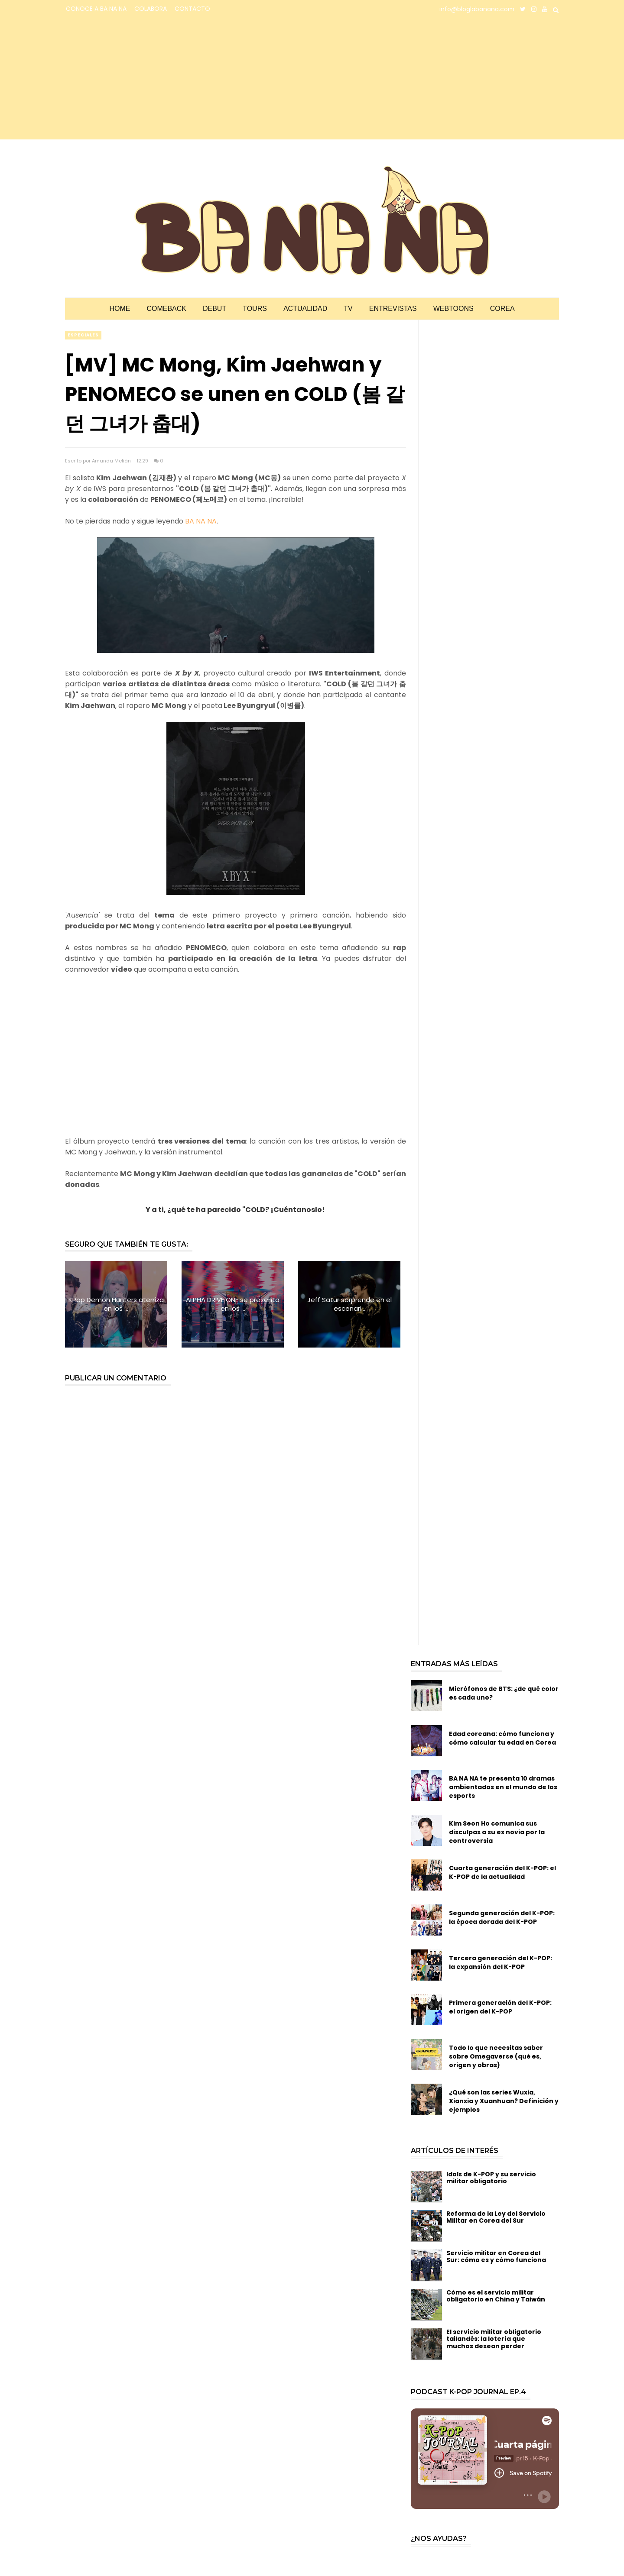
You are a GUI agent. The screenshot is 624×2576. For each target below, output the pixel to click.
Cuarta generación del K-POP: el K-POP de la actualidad (502, 1872)
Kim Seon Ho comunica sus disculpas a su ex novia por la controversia (497, 1832)
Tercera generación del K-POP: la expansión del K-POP (500, 1962)
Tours (255, 308)
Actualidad (305, 308)
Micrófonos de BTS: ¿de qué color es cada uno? (504, 1693)
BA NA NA (201, 521)
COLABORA (150, 8)
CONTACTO (192, 8)
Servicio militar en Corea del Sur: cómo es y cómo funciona (496, 2257)
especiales (83, 335)
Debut (214, 308)
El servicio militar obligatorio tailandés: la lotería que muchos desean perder (493, 2339)
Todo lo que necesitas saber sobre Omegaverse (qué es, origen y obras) (496, 2056)
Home (119, 308)
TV (348, 308)
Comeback (166, 308)
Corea (502, 308)
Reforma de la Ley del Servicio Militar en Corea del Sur (496, 2217)
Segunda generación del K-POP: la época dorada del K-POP (502, 1917)
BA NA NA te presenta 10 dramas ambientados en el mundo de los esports (503, 1787)
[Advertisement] (141, 78)
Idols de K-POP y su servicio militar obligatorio (491, 2178)
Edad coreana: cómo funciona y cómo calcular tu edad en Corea (502, 1738)
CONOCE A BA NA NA (96, 8)
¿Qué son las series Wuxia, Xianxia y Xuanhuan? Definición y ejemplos (504, 2101)
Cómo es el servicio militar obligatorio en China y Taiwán (495, 2296)
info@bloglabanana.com (476, 9)
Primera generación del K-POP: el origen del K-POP (500, 2007)
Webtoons (453, 308)
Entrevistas (393, 308)
